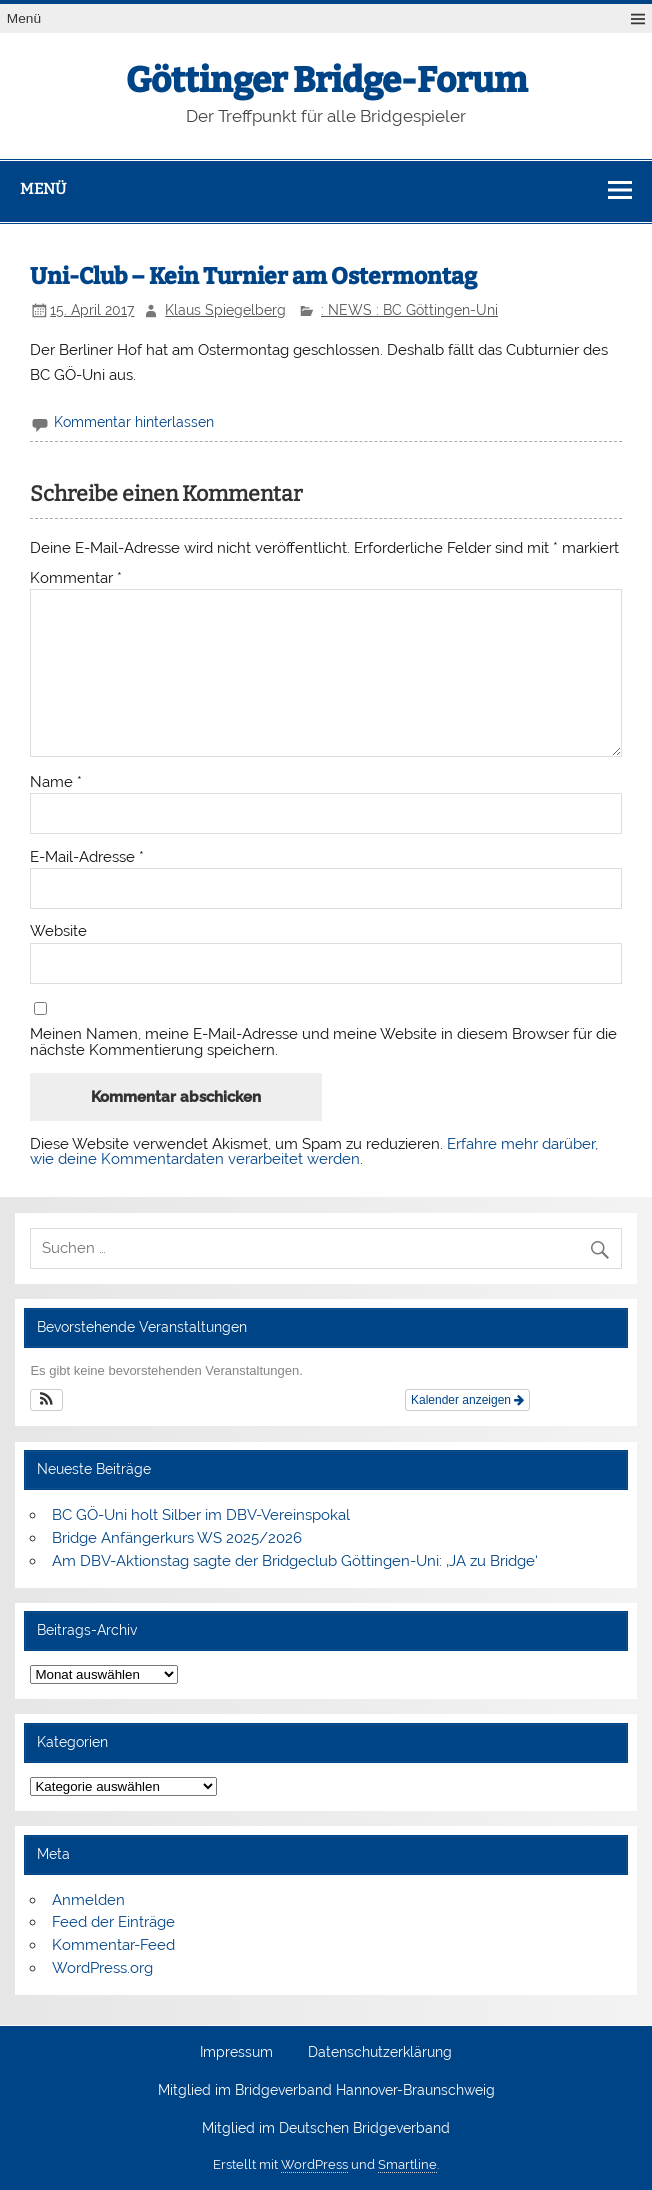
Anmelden (88, 1900)
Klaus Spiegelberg (225, 310)
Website (58, 931)
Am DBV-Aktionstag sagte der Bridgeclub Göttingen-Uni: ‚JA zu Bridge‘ (295, 1561)
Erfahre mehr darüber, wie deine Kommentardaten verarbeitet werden (314, 1151)
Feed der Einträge (113, 1922)
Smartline (407, 2164)
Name (56, 782)
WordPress (314, 2164)
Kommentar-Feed (113, 1945)
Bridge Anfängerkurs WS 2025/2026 (177, 1538)
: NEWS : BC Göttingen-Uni (409, 310)
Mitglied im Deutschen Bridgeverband (326, 2129)
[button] (46, 1400)
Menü (24, 18)
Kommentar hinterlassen (134, 422)
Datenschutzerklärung (380, 2053)
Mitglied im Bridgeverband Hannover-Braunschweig (326, 2091)
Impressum (236, 2053)
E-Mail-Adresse (87, 857)
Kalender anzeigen (467, 1400)
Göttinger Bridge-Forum (326, 80)
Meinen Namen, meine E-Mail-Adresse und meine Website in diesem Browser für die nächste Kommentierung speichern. (323, 1042)
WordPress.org (102, 1968)
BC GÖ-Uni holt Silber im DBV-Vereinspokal (201, 1515)
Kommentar (76, 578)
